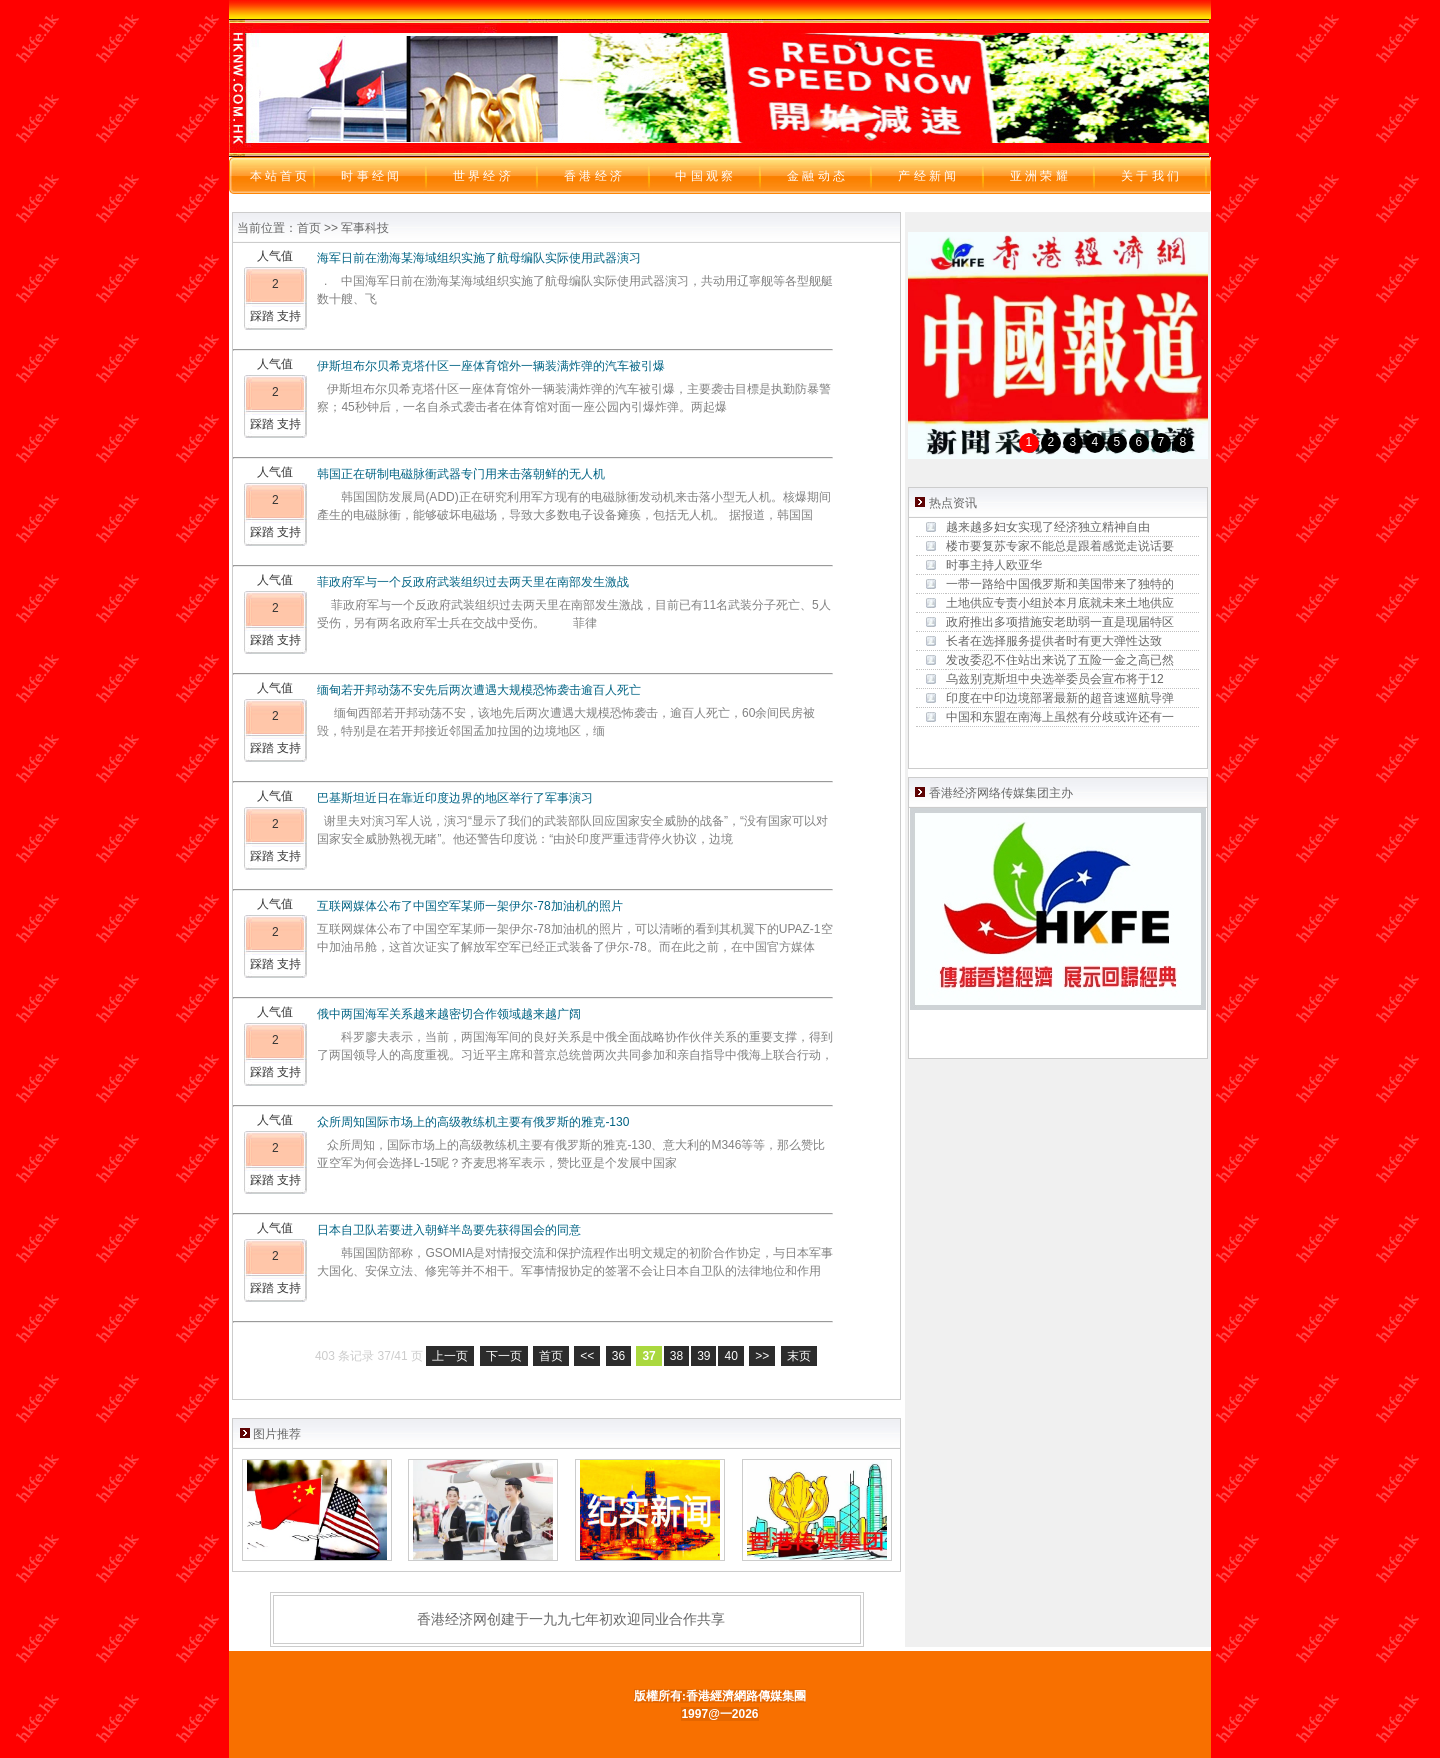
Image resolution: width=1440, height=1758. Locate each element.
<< (587, 1356)
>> (762, 1356)
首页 (551, 1356)
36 (618, 1356)
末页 (799, 1356)
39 (703, 1356)
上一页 (450, 1356)
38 (676, 1356)
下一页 (504, 1356)
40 (730, 1356)
